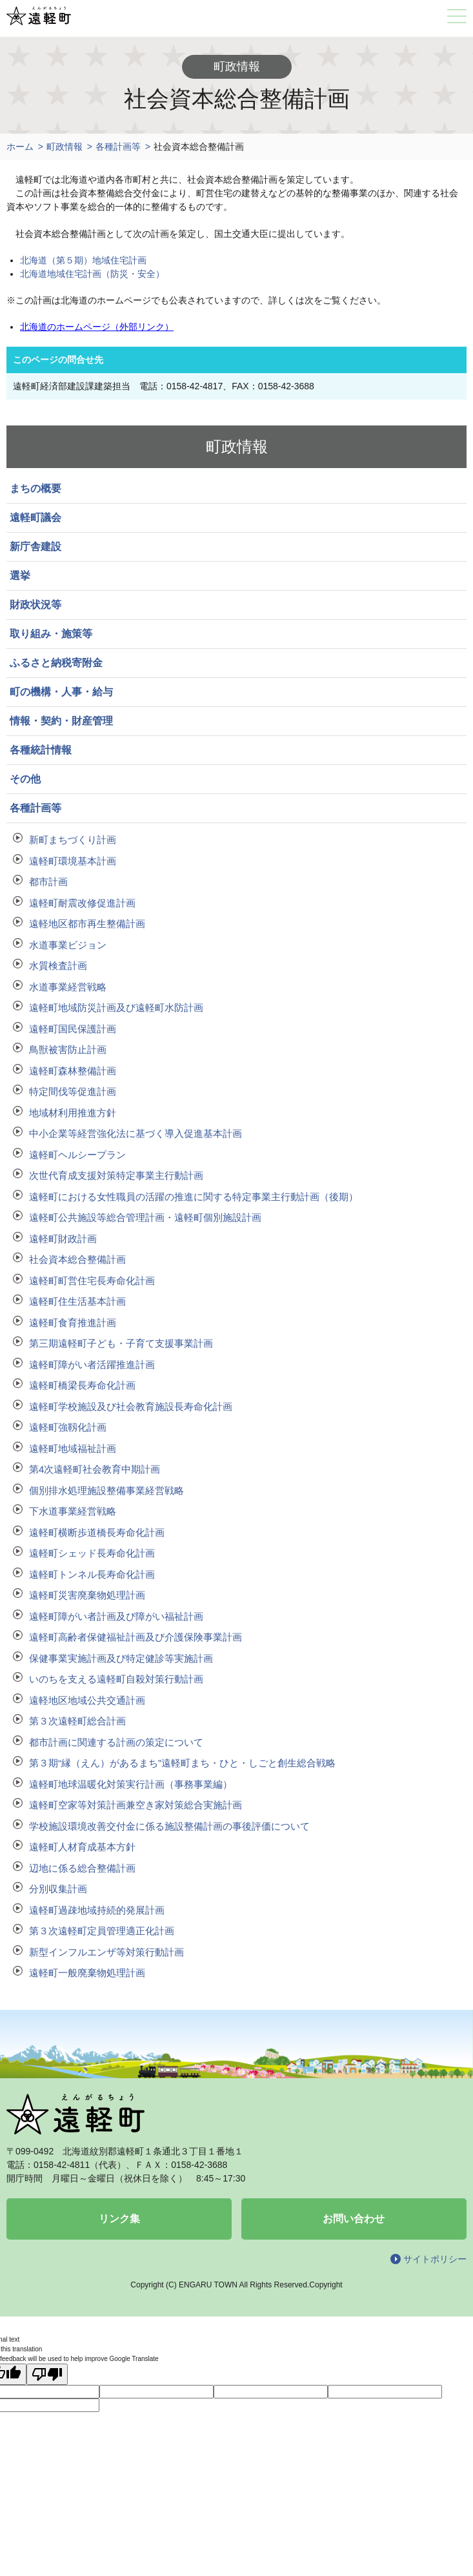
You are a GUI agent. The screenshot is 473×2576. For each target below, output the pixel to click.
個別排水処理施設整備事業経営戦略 (106, 1490)
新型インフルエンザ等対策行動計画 (106, 1952)
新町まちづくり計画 (72, 839)
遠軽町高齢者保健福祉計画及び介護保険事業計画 (135, 1636)
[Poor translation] (47, 2374)
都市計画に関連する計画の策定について (116, 1742)
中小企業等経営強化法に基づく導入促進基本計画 (135, 1133)
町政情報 (64, 146)
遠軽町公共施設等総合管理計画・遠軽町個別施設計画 (145, 1217)
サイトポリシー (435, 2259)
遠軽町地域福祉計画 (72, 1448)
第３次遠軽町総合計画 (77, 1720)
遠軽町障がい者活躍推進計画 (92, 1364)
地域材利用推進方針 (72, 1112)
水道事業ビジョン (67, 944)
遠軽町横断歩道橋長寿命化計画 (97, 1532)
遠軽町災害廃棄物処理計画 (87, 1595)
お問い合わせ (354, 2218)
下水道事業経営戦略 (72, 1511)
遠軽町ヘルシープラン (77, 1154)
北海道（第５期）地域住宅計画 (83, 260)
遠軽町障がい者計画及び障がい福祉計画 (116, 1616)
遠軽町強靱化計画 (67, 1427)
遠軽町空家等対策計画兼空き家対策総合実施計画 (135, 1804)
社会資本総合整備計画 (77, 1259)
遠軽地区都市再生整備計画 (87, 923)
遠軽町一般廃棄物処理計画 (87, 1972)
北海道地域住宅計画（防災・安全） (92, 274)
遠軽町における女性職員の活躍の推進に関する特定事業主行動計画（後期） (193, 1196)
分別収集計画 (58, 1888)
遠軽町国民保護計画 (72, 1028)
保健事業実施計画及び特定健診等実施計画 (121, 1658)
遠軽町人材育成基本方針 (82, 1846)
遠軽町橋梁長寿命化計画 (82, 1385)
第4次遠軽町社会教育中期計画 (94, 1469)
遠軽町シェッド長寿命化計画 (92, 1553)
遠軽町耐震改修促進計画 (82, 902)
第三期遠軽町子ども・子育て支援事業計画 (121, 1343)
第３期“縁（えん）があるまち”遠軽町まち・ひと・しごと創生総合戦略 (182, 1762)
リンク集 (119, 2218)
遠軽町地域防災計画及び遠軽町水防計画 (116, 1007)
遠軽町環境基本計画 (72, 860)
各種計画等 (118, 146)
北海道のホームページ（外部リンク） (97, 327)
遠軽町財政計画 (63, 1238)
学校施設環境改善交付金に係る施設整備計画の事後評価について (169, 1826)
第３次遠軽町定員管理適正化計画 (101, 1930)
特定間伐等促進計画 (72, 1091)
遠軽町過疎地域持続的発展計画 (97, 1910)
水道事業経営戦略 (67, 986)
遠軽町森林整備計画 (72, 1070)
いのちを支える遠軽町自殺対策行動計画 (116, 1678)
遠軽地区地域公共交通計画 (87, 1700)
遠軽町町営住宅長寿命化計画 (92, 1280)
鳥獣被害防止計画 (67, 1049)
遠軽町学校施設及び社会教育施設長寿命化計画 (130, 1406)
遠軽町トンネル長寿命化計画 (92, 1574)
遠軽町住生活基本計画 (77, 1301)
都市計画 (48, 881)
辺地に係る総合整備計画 (82, 1868)
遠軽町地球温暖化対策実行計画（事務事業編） (130, 1784)
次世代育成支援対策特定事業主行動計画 (116, 1175)
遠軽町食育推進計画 (72, 1322)
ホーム (20, 146)
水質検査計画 (58, 965)
